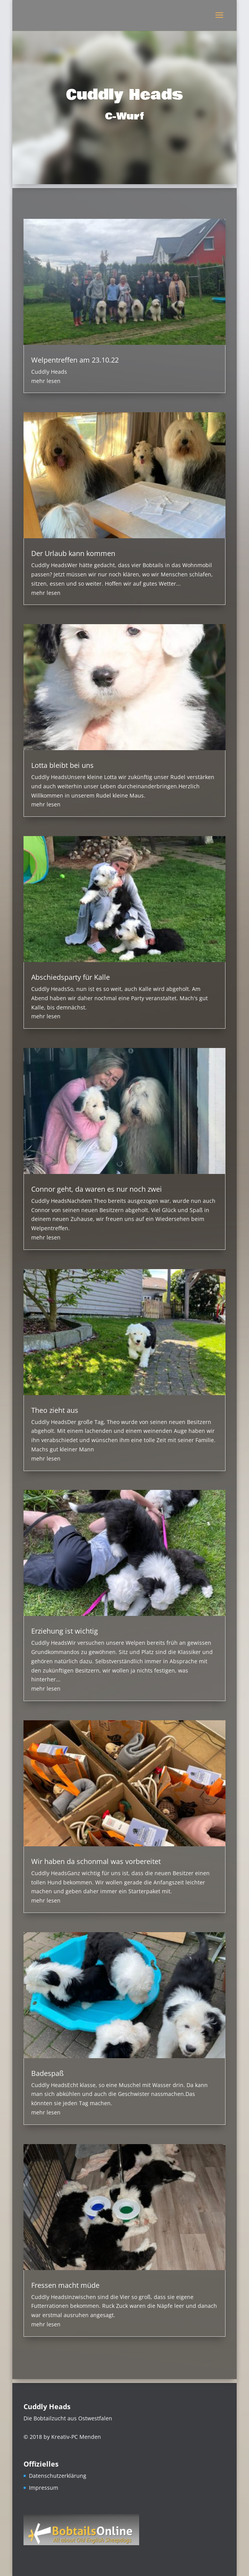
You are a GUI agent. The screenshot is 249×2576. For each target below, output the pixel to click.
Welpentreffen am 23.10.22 (75, 359)
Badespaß (47, 2073)
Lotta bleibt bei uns (62, 765)
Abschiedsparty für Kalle (70, 977)
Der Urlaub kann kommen (73, 553)
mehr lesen (46, 381)
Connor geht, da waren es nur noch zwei (96, 1189)
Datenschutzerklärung (57, 2475)
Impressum (43, 2487)
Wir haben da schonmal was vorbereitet (96, 1861)
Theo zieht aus (54, 1410)
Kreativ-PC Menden (76, 2436)
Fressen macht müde (65, 2285)
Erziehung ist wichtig (64, 1631)
